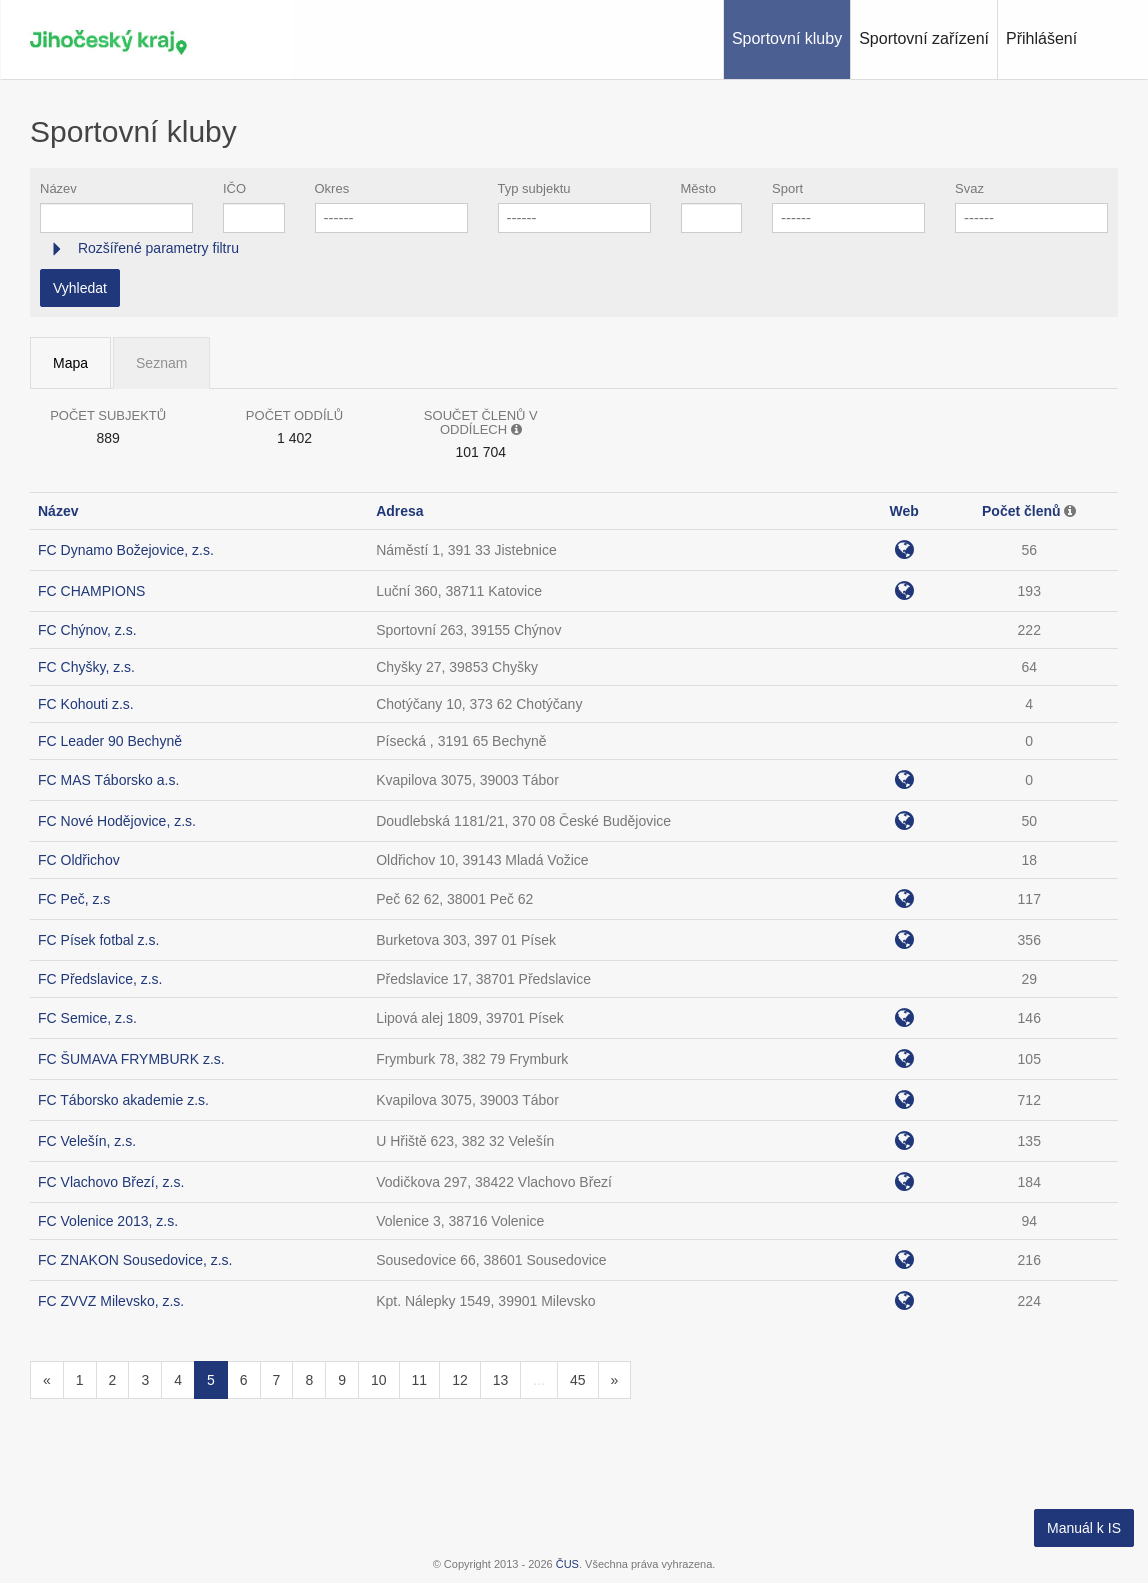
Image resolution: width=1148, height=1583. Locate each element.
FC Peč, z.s (74, 899)
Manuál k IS (1084, 1528)
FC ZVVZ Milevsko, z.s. (111, 1301)
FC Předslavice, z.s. (100, 979)
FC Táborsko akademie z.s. (123, 1100)
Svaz (969, 188)
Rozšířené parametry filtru (156, 248)
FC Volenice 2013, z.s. (108, 1221)
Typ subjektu (534, 188)
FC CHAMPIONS (91, 591)
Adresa (399, 511)
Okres (332, 188)
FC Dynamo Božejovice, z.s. (126, 550)
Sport (787, 188)
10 (379, 1380)
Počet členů (1021, 511)
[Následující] (615, 1380)
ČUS (567, 1564)
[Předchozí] (47, 1380)
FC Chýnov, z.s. (87, 630)
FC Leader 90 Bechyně (110, 741)
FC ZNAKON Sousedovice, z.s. (135, 1260)
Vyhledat (80, 288)
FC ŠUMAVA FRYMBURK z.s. (131, 1059)
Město (698, 188)
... (539, 1380)
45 (578, 1380)
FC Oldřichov (79, 860)
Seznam (161, 363)
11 (420, 1380)
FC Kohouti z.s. (86, 704)
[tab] (574, 248)
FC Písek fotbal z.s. (98, 940)
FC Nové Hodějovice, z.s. (117, 821)
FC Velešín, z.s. (87, 1141)
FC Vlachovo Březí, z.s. (111, 1182)
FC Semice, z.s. (87, 1018)
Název (58, 188)
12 (460, 1380)
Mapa (70, 363)
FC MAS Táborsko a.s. (108, 780)
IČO (234, 188)
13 (501, 1380)
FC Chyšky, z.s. (86, 667)
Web (903, 511)
